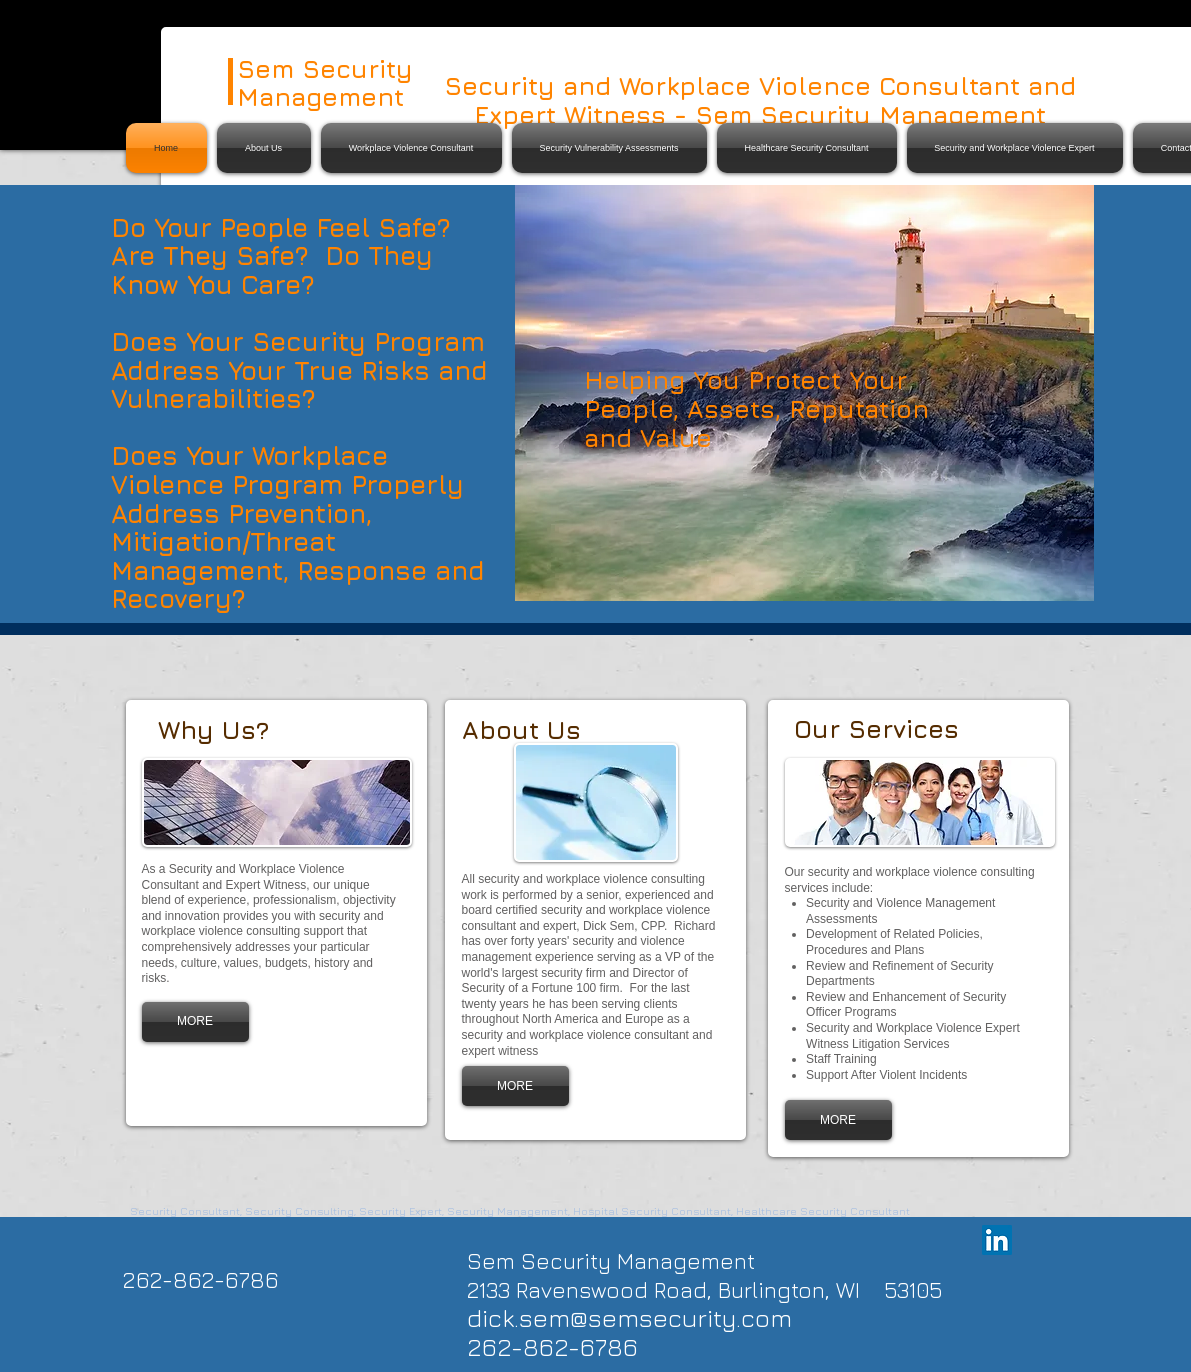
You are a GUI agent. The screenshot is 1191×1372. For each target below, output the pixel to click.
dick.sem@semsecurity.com (629, 1317)
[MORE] (195, 1022)
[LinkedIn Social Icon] (997, 1240)
